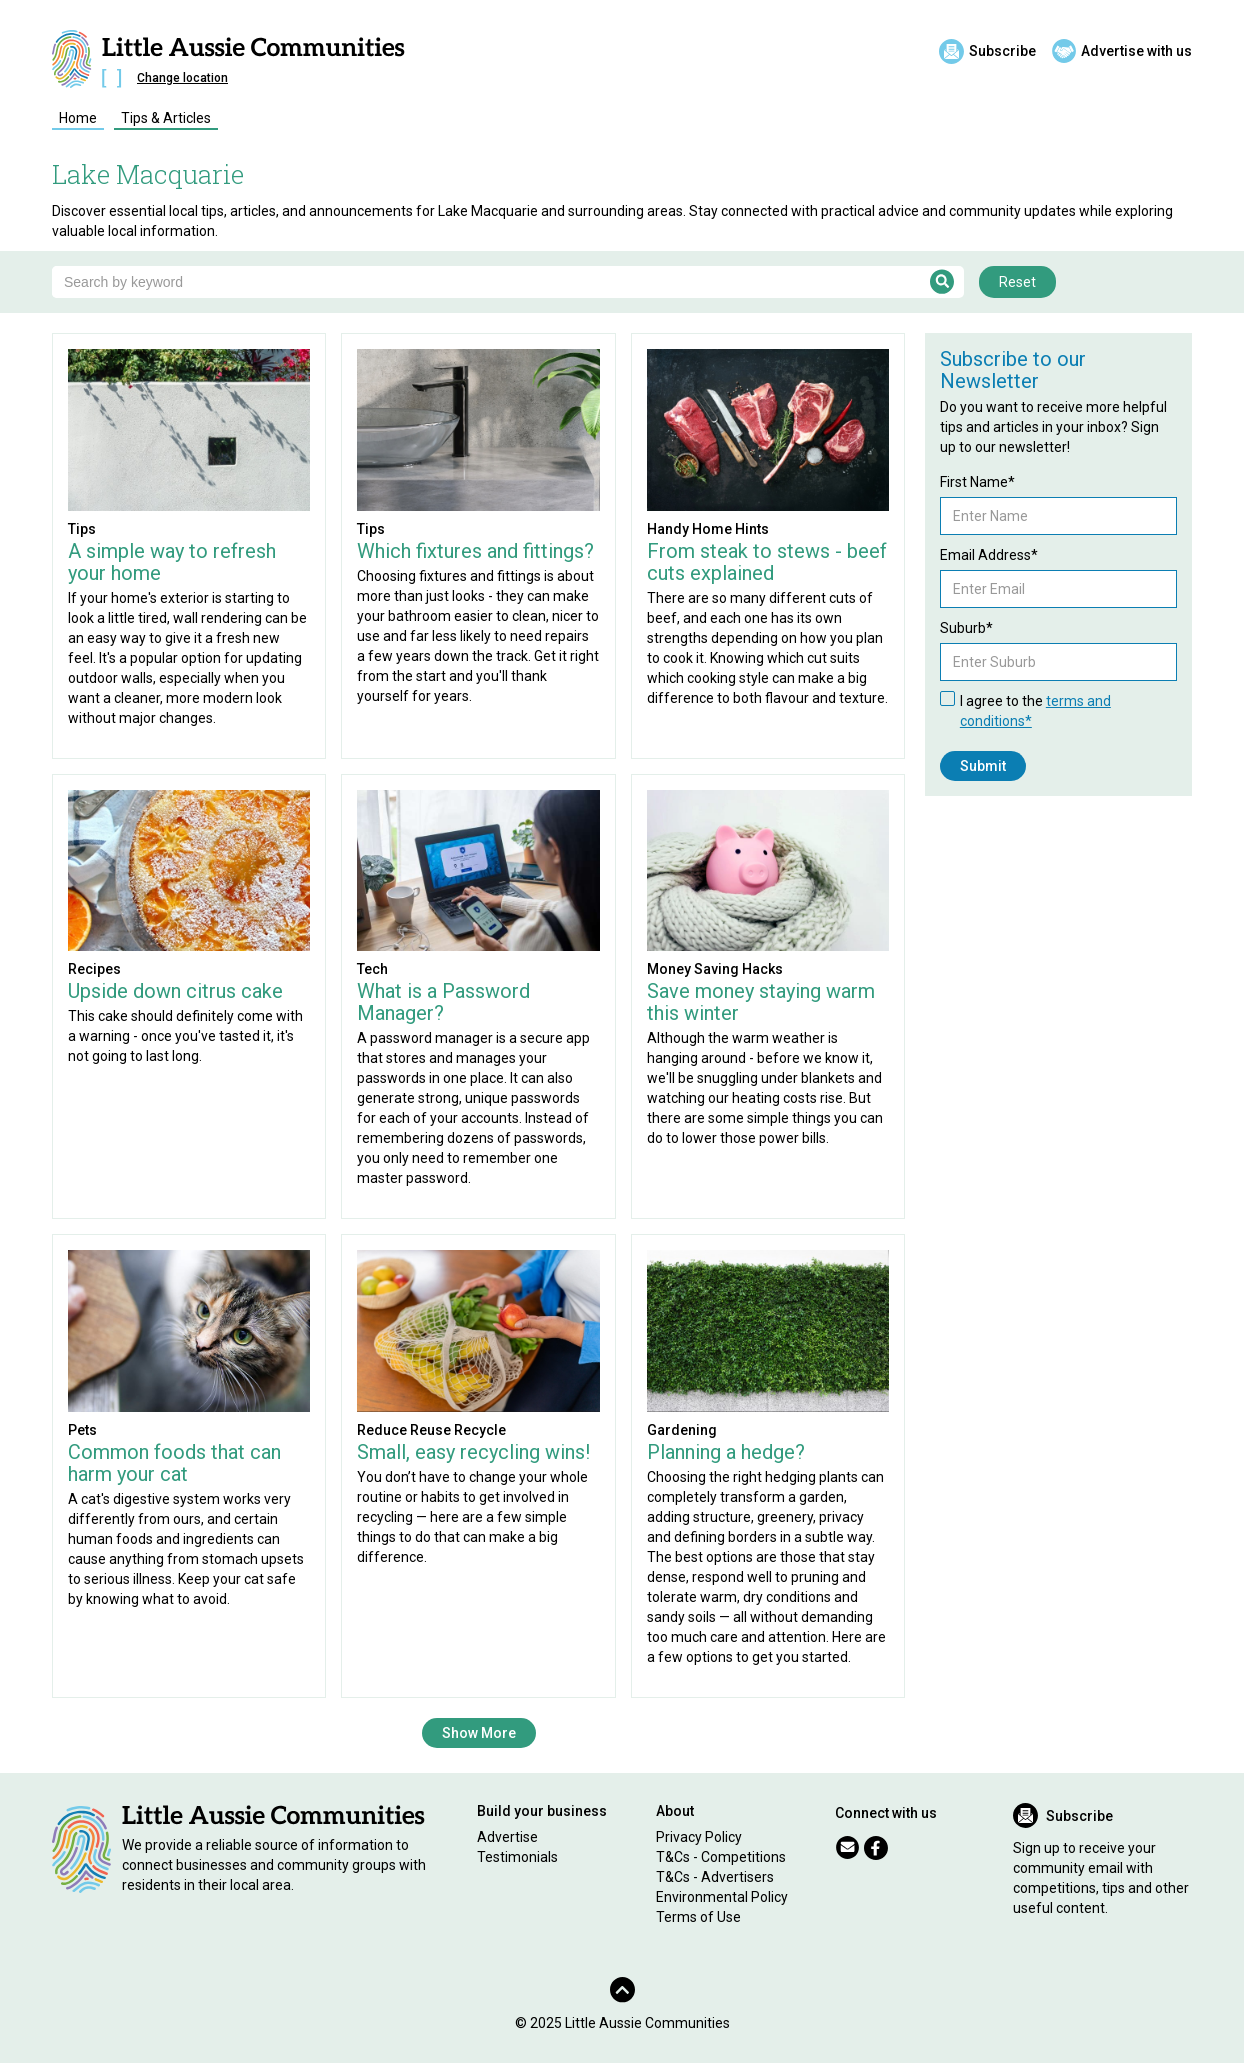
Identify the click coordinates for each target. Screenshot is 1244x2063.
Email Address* (989, 555)
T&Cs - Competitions (721, 1857)
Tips (82, 529)
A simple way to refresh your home (172, 562)
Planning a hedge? (726, 1452)
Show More (479, 1733)
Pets (82, 1430)
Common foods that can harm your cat (174, 1463)
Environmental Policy (722, 1897)
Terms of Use (698, 1917)
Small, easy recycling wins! (473, 1452)
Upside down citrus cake (175, 991)
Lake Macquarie (148, 174)
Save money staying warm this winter (761, 1002)
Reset (1017, 282)
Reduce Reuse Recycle (431, 1430)
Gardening (682, 1430)
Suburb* (966, 628)
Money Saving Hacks (715, 969)
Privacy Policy (699, 1837)
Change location (182, 78)
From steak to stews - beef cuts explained (767, 562)
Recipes (94, 969)
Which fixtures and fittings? (475, 551)
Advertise (507, 1837)
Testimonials (517, 1857)
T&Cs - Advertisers (715, 1877)
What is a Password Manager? (443, 1002)
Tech (372, 969)
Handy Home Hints (708, 529)
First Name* (977, 482)
